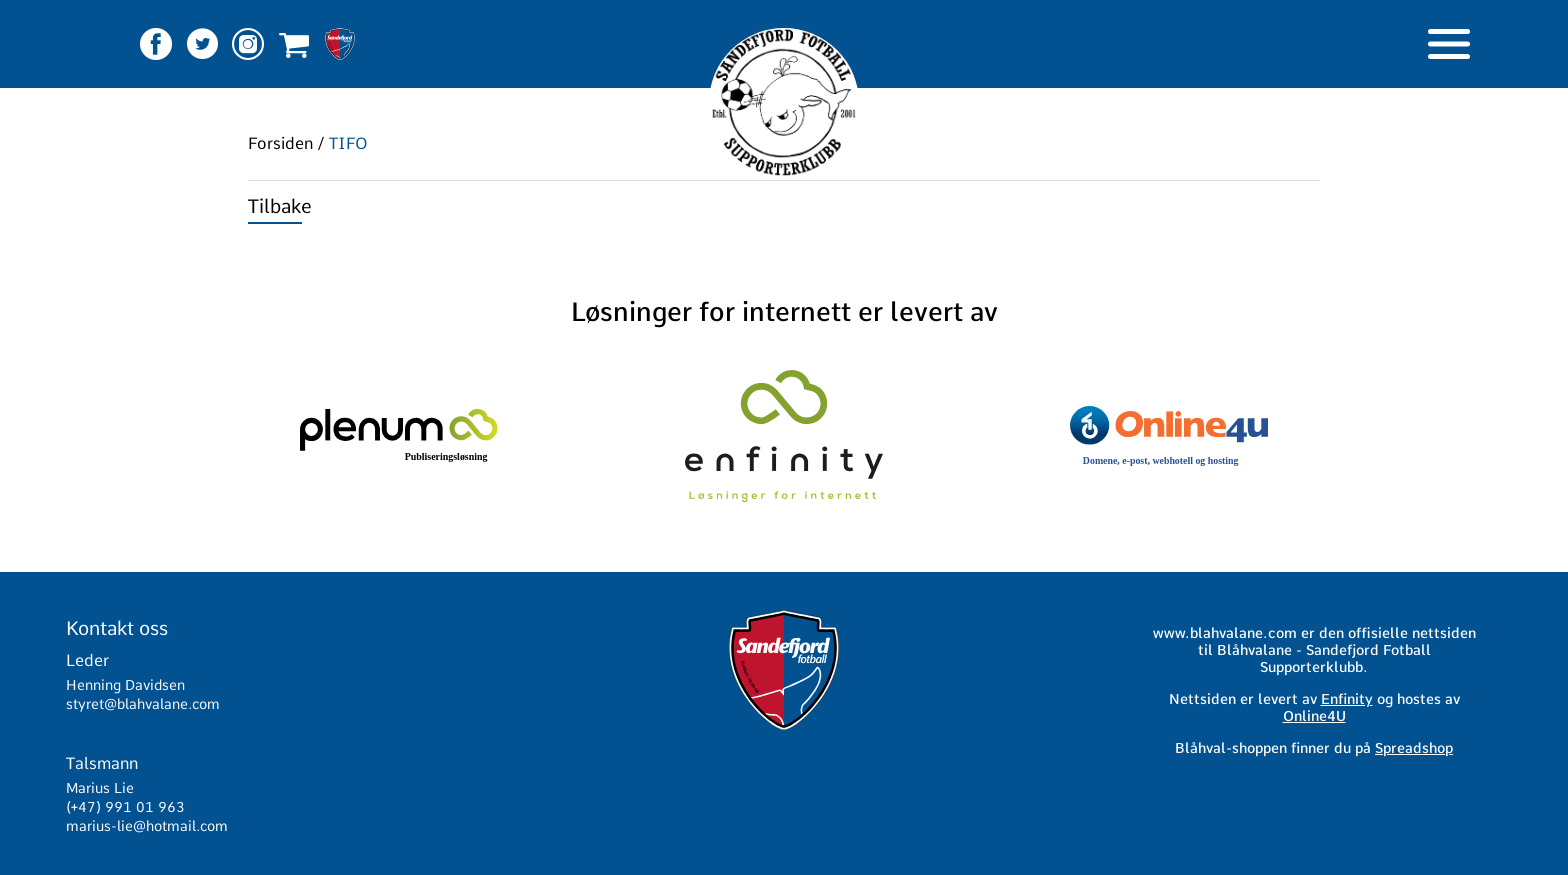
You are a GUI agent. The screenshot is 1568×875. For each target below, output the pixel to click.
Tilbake (280, 206)
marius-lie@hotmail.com (147, 826)
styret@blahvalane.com (143, 704)
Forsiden (280, 144)
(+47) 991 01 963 (125, 807)
